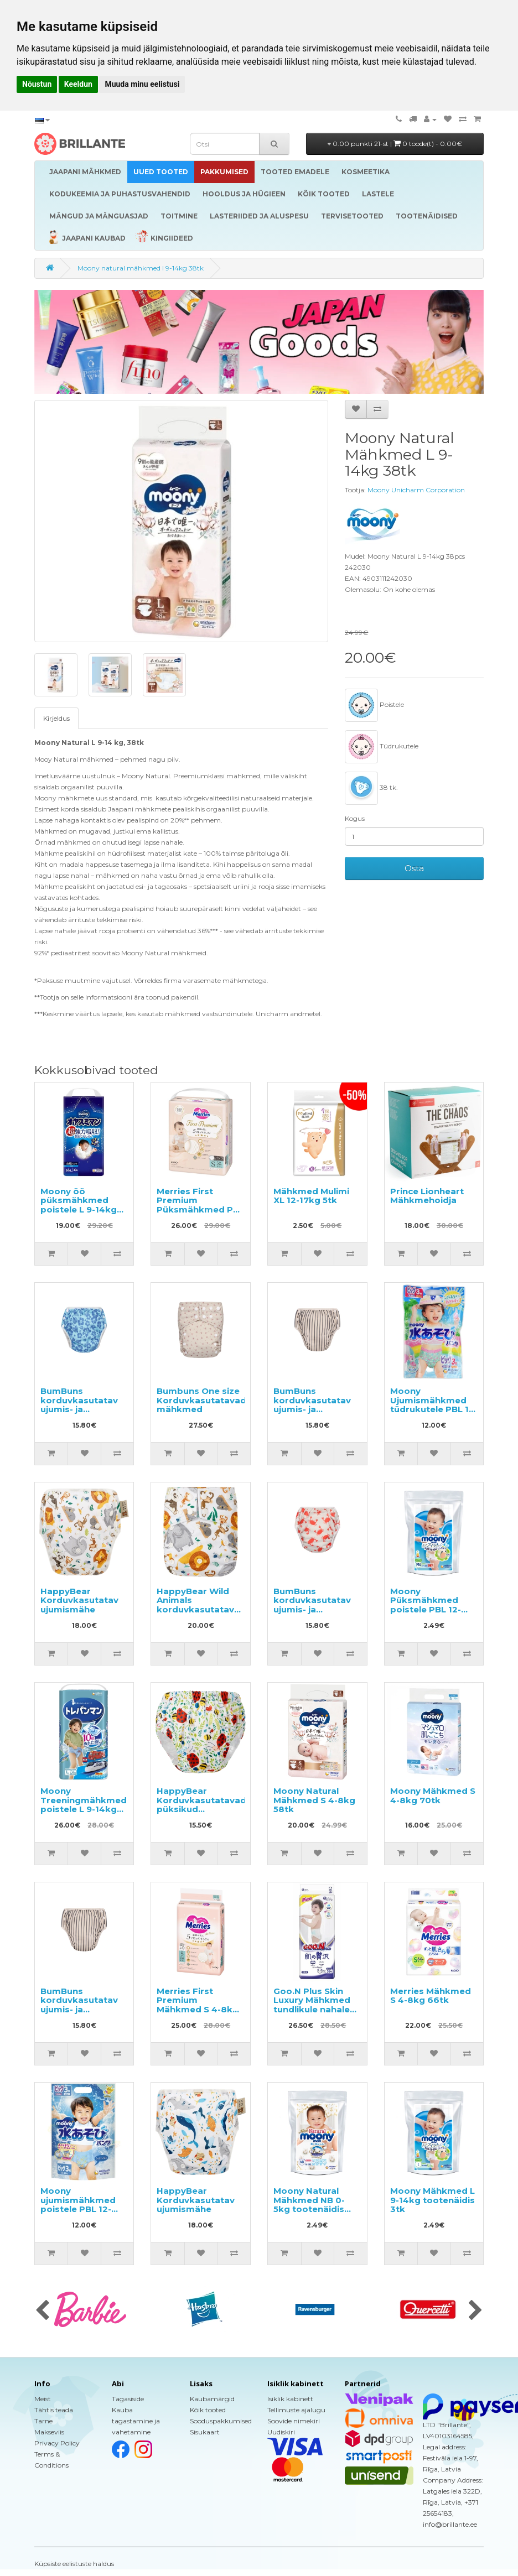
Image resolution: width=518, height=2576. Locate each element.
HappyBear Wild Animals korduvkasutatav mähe (195, 1605)
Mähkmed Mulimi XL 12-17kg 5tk (311, 1196)
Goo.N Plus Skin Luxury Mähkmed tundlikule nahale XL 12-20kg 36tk (311, 2005)
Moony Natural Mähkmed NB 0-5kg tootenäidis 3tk (309, 2204)
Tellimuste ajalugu (296, 2410)
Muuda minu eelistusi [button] (142, 84)
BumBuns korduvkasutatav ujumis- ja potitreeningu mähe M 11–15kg (79, 1409)
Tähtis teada (53, 2410)
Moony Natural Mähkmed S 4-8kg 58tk (314, 1800)
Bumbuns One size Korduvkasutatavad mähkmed (201, 1400)
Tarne (43, 2421)
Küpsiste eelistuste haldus (74, 2563)
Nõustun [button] (36, 84)
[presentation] (42, 2311)
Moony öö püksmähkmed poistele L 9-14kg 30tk (78, 1205)
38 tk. (371, 788)
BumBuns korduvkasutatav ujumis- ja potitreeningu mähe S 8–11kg (79, 2009)
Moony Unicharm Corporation (416, 490)
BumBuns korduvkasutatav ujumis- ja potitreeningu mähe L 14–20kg (312, 1609)
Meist (42, 2399)
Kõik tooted (208, 2410)
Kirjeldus (56, 718)
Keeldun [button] (78, 84)
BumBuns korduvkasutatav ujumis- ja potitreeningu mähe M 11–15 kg (312, 1409)
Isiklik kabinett (290, 2399)
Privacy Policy (57, 2443)
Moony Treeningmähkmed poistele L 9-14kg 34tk (83, 1805)
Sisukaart (205, 2432)
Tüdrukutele (381, 746)
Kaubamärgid (212, 2399)
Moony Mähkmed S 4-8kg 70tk (432, 1795)
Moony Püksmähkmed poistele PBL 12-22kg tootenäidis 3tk (428, 1609)
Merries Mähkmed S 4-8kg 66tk (430, 1996)
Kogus (355, 818)
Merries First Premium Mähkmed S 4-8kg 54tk (198, 2005)
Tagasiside (128, 2399)
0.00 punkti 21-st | (395, 143)
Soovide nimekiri (293, 2421)
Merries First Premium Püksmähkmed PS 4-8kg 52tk (198, 1205)
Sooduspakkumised (221, 2421)
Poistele (374, 705)
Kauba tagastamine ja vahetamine (136, 2421)
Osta (414, 868)
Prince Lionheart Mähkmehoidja (427, 1196)
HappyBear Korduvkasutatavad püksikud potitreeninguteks (201, 1805)
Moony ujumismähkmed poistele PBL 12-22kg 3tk (78, 2204)
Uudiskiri (281, 2432)
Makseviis (49, 2432)
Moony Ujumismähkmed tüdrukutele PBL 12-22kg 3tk (434, 1405)
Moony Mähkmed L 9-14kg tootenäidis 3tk (432, 2199)
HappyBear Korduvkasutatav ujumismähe (79, 1600)
